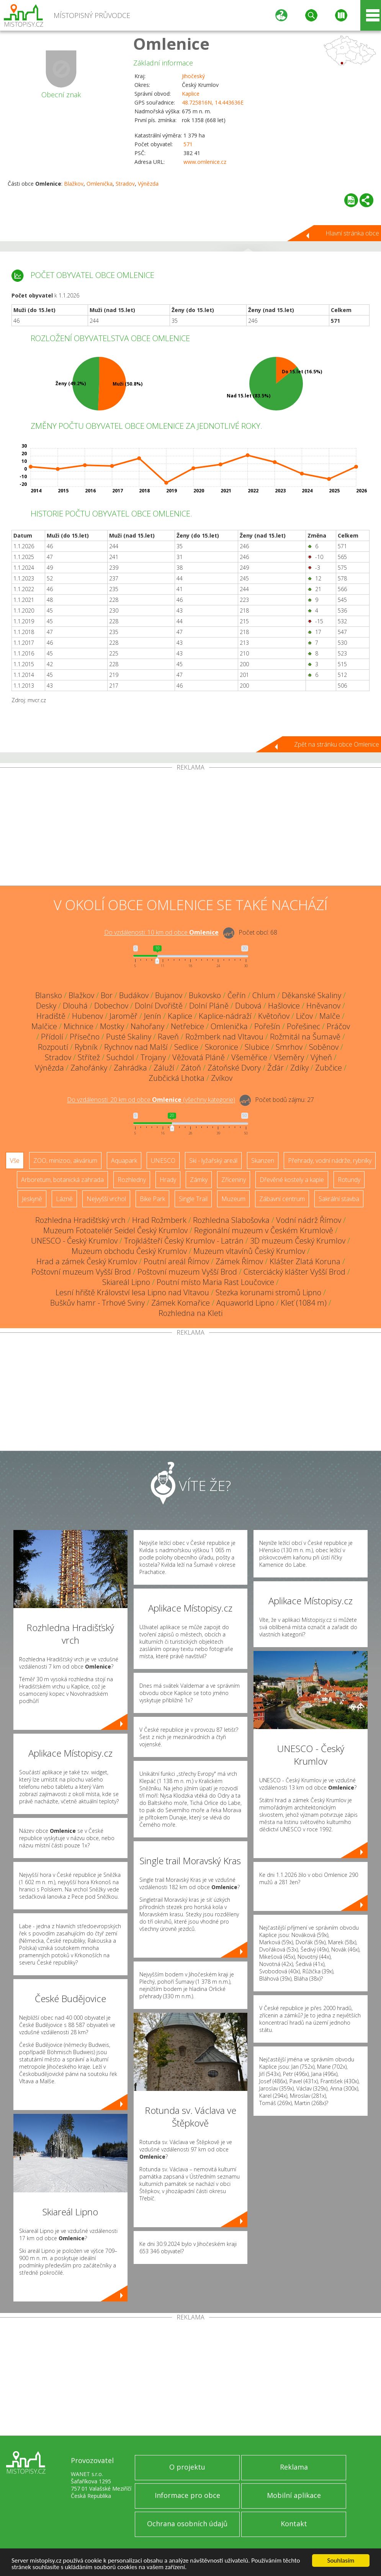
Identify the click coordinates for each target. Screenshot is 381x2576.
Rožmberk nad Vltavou (224, 1036)
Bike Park (152, 1199)
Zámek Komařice (180, 1303)
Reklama (294, 2466)
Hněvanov (323, 1005)
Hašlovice (284, 1005)
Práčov (338, 1026)
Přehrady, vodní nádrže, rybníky (329, 1160)
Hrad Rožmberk (159, 1220)
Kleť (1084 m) (304, 1303)
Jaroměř (123, 1016)
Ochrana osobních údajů (187, 2523)
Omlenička (100, 183)
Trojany (153, 1057)
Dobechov (111, 1005)
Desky (46, 1005)
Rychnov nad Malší (136, 1047)
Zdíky (299, 1067)
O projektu (187, 2466)
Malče (329, 1016)
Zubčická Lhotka (176, 1078)
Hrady (168, 1179)
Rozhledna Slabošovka (231, 1220)
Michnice (78, 1026)
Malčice (44, 1026)
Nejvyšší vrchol (106, 1199)
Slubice (257, 1047)
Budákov (134, 995)
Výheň (321, 1057)
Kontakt (294, 2523)
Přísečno (85, 1036)
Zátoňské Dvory (234, 1067)
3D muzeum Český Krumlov (297, 1241)
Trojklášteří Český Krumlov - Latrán (184, 1241)
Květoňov (273, 1016)
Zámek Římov (239, 1261)
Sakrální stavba (339, 1199)
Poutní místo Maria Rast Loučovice (215, 1282)
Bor (107, 995)
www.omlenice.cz (204, 161)
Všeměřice (249, 1057)
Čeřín (236, 995)
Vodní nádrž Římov (308, 1220)
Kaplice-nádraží (225, 1016)
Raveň (168, 1036)
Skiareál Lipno (126, 1282)
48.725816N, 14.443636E (213, 102)
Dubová (248, 1005)
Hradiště (50, 1016)
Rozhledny (132, 1179)
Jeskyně (32, 1199)
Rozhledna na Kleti (190, 1313)
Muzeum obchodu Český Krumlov (129, 1251)
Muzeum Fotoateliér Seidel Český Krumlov (115, 1230)
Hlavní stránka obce (352, 233)
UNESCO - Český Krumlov (74, 1241)
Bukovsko (205, 995)
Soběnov (323, 1047)
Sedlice (186, 1047)
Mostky (112, 1026)
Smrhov (289, 1047)
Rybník (86, 1047)
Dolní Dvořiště (159, 1005)
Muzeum (233, 1199)
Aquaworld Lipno (245, 1303)
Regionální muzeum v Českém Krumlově (263, 1230)
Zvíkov (221, 1078)
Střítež (89, 1057)
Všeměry (289, 1057)
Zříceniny (233, 1179)
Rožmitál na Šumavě (305, 1036)
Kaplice (190, 93)
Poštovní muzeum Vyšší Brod (81, 1272)
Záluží (164, 1067)
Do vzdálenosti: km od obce (161, 932)
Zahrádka (130, 1067)
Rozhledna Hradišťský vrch (80, 1220)
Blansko (48, 995)
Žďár (275, 1067)
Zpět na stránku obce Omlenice (336, 744)
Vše (15, 1160)
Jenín (152, 1016)
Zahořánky (88, 1067)
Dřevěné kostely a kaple (292, 1179)
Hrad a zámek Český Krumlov (86, 1261)
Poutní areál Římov (176, 1261)
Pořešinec (303, 1026)
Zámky (199, 1179)
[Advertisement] (190, 828)
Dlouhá (75, 1005)
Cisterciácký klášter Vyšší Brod (294, 1272)
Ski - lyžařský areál (213, 1160)
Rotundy (349, 1179)
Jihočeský (193, 76)
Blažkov (73, 183)
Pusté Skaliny (128, 1036)
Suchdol (120, 1057)
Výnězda (148, 183)
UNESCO (163, 1160)
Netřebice (187, 1026)
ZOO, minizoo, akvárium (65, 1160)
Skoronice (221, 1047)
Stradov (125, 183)
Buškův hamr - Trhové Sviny (97, 1303)
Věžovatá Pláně (198, 1057)
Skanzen (262, 1160)
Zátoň (191, 1067)
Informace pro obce (187, 2495)
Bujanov (168, 995)
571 (188, 144)
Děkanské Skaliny (311, 995)
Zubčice (328, 1067)
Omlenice (171, 43)
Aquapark (124, 1160)
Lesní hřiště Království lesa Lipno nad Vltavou (132, 1292)
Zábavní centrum (282, 1199)
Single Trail (193, 1199)
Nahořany (147, 1026)
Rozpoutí (53, 1047)
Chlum (263, 995)
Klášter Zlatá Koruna (305, 1261)
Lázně (64, 1199)
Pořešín (267, 1026)
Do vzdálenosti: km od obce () (151, 1100)
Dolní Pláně (209, 1005)
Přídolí (52, 1036)
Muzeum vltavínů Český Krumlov (249, 1251)
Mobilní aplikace (294, 2495)
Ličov (304, 1016)
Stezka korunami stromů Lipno (268, 1292)
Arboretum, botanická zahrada (62, 1179)
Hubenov (87, 1016)
